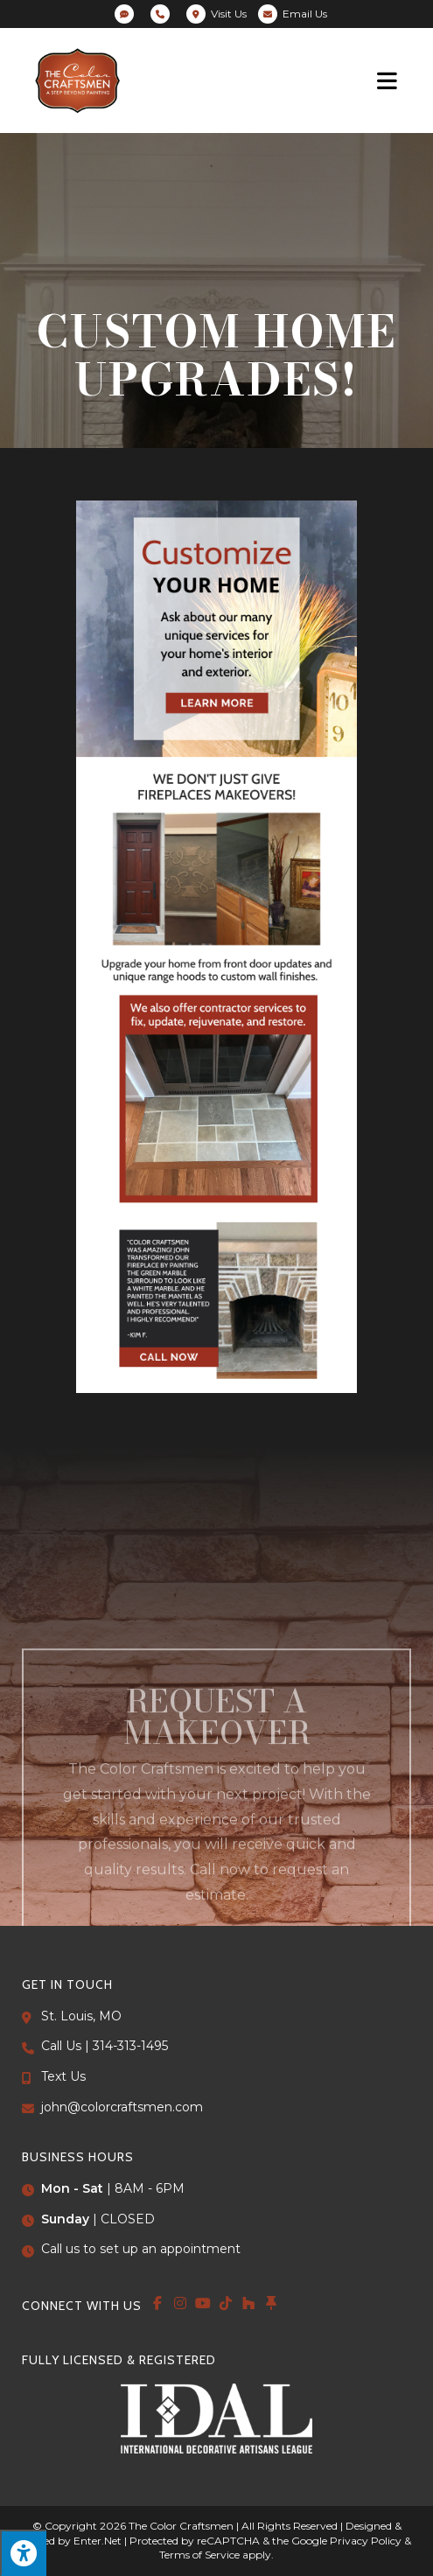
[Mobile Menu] (387, 80)
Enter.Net (97, 2540)
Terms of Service (199, 2554)
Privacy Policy (366, 2540)
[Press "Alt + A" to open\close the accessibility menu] (23, 2553)
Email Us (305, 13)
